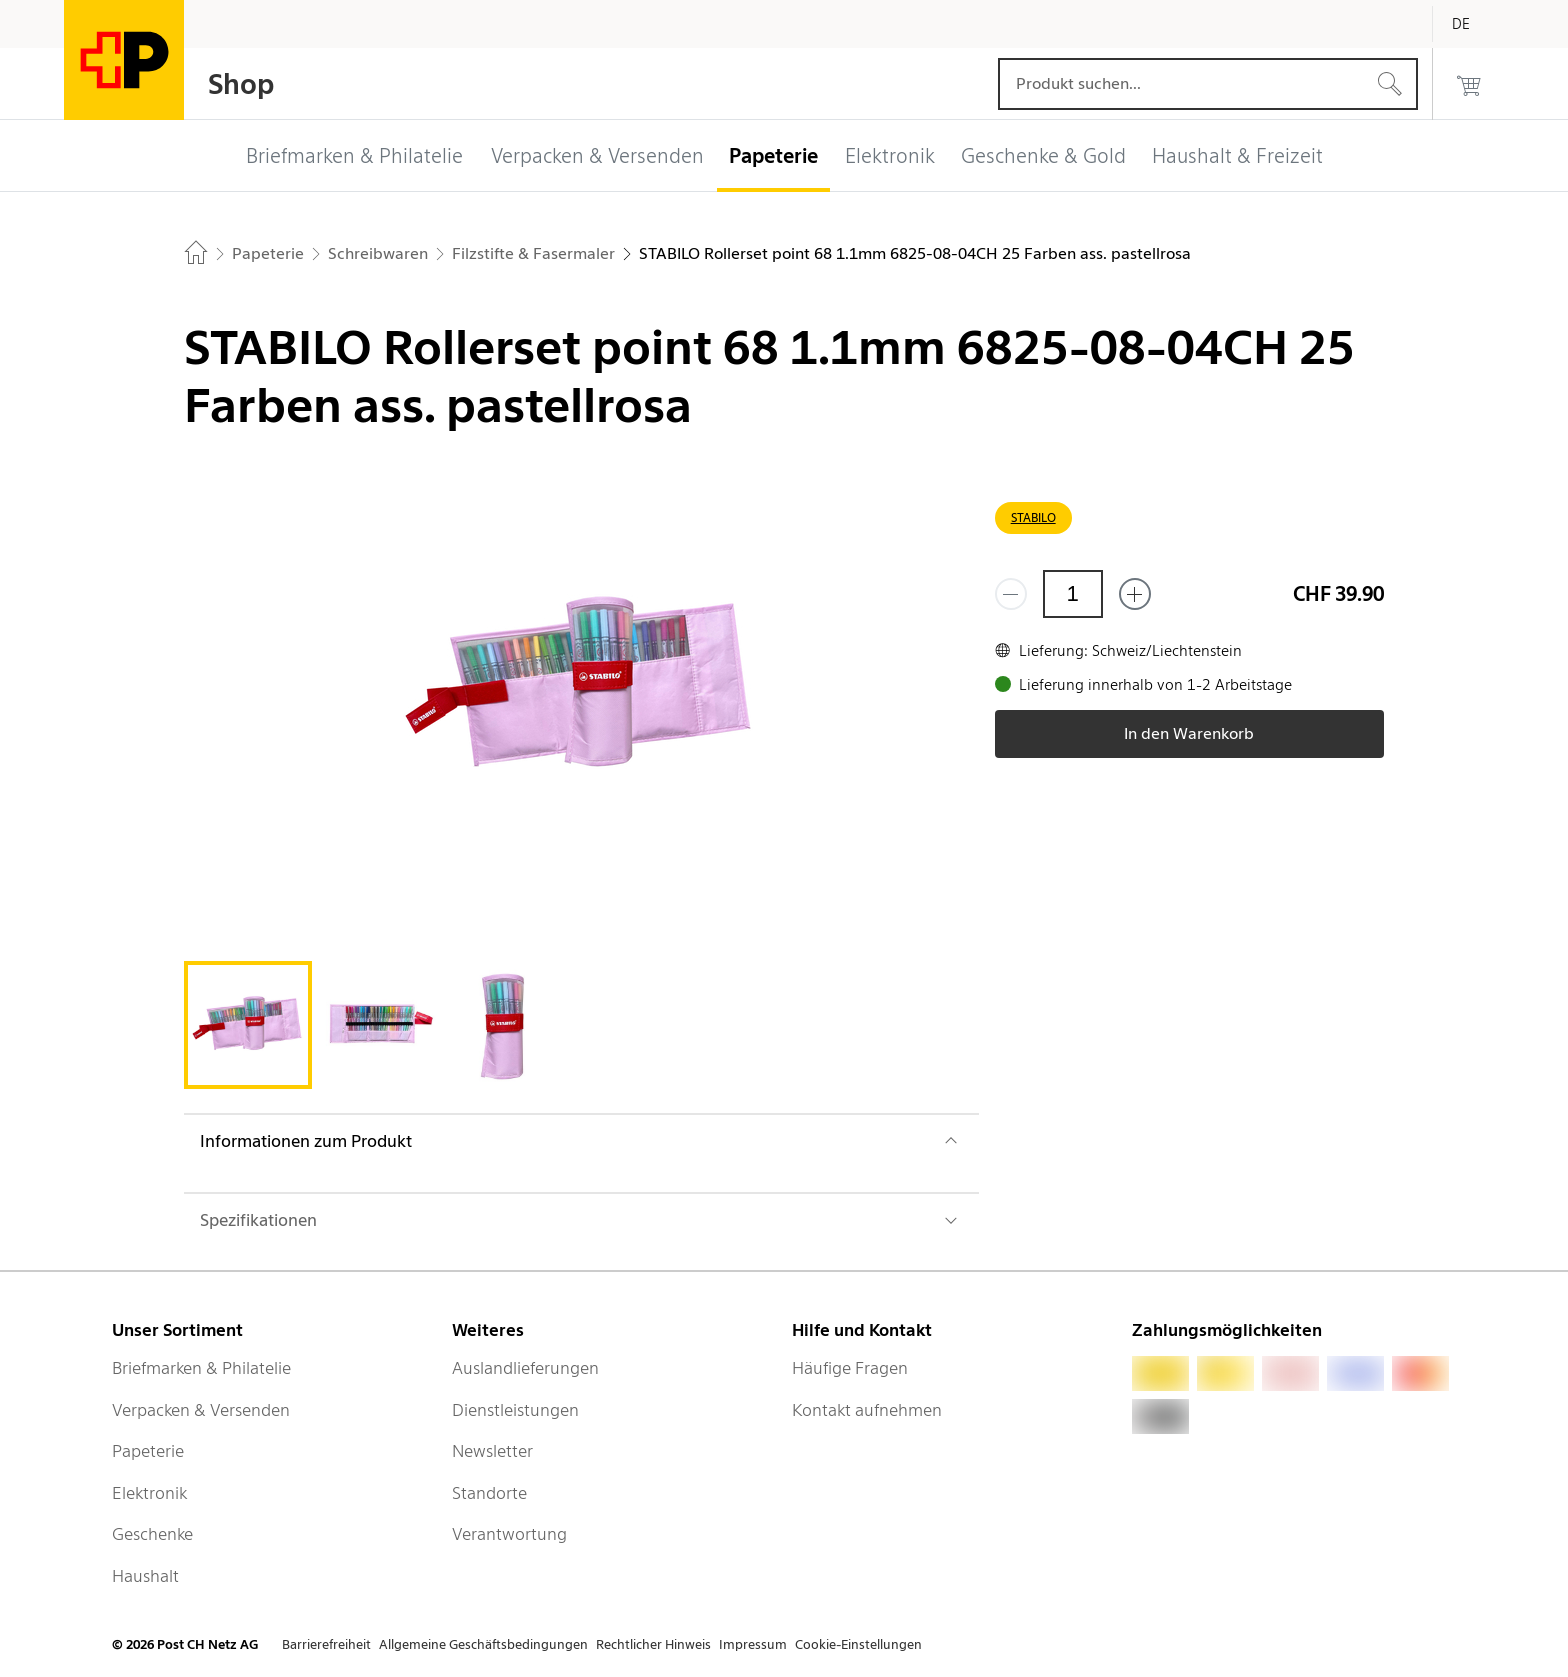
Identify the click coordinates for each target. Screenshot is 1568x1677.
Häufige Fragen (850, 1368)
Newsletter (492, 1451)
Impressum (753, 1644)
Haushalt (145, 1576)
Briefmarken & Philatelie (201, 1368)
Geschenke (152, 1534)
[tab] (248, 1025)
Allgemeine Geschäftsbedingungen (483, 1644)
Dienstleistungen (515, 1410)
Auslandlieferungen (525, 1368)
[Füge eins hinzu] (1135, 594)
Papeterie (148, 1451)
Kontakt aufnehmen (867, 1410)
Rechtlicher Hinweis (653, 1644)
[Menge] (1073, 594)
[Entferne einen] (1011, 594)
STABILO (1033, 517)
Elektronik (149, 1493)
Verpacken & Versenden (201, 1410)
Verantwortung (509, 1534)
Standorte (489, 1493)
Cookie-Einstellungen (858, 1644)
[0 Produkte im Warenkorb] (1469, 84)
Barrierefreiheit (326, 1644)
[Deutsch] (1476, 24)
